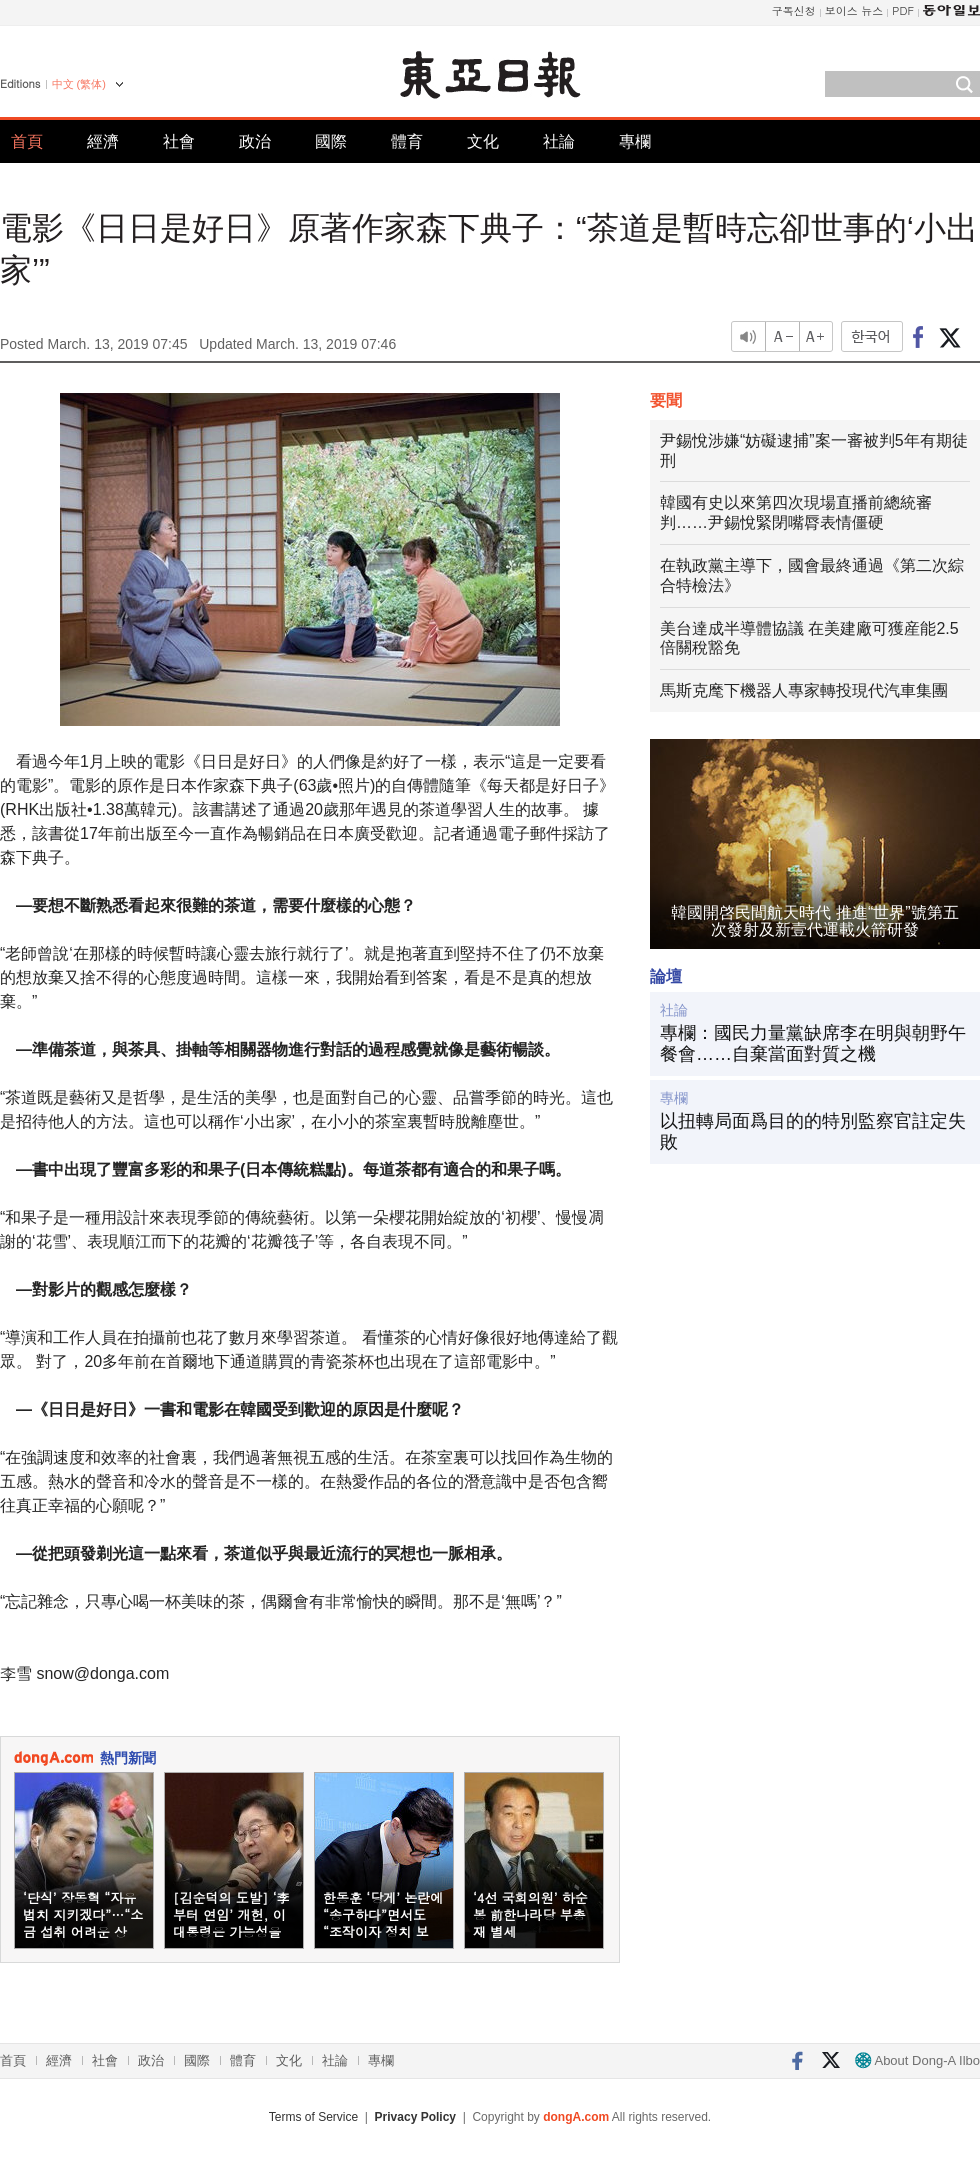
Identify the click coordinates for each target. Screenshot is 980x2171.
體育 (407, 141)
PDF (903, 10)
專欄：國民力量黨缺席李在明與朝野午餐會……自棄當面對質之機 (813, 1044)
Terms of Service (313, 2117)
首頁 (27, 141)
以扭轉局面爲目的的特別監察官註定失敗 (813, 1132)
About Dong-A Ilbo (917, 2060)
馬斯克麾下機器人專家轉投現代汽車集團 (804, 690)
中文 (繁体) (79, 84)
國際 (331, 141)
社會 (179, 141)
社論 (559, 141)
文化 (483, 141)
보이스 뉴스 (854, 10)
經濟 (103, 141)
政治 (255, 141)
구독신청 (794, 10)
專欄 (635, 141)
